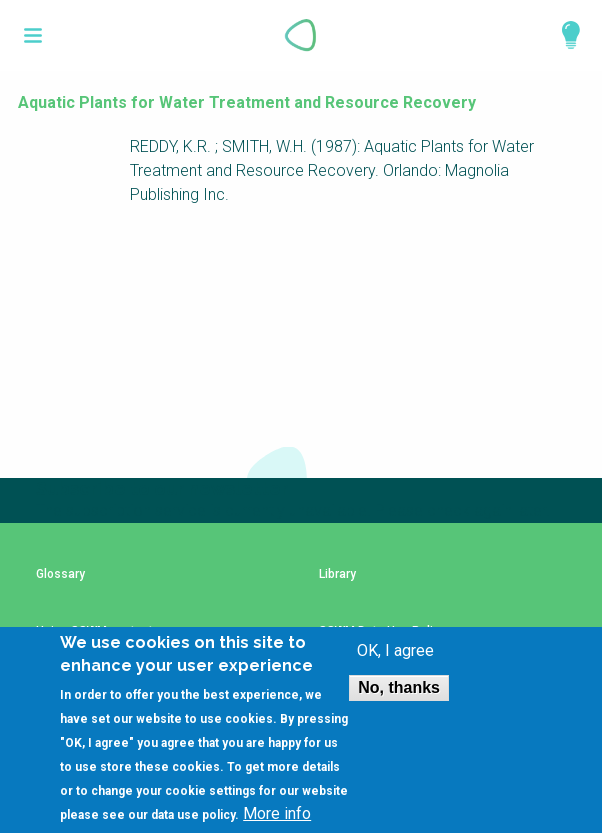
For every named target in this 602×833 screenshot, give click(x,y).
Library (337, 574)
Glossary (60, 574)
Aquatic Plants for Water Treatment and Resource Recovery (247, 102)
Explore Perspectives (562, 35)
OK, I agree (395, 663)
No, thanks (399, 699)
